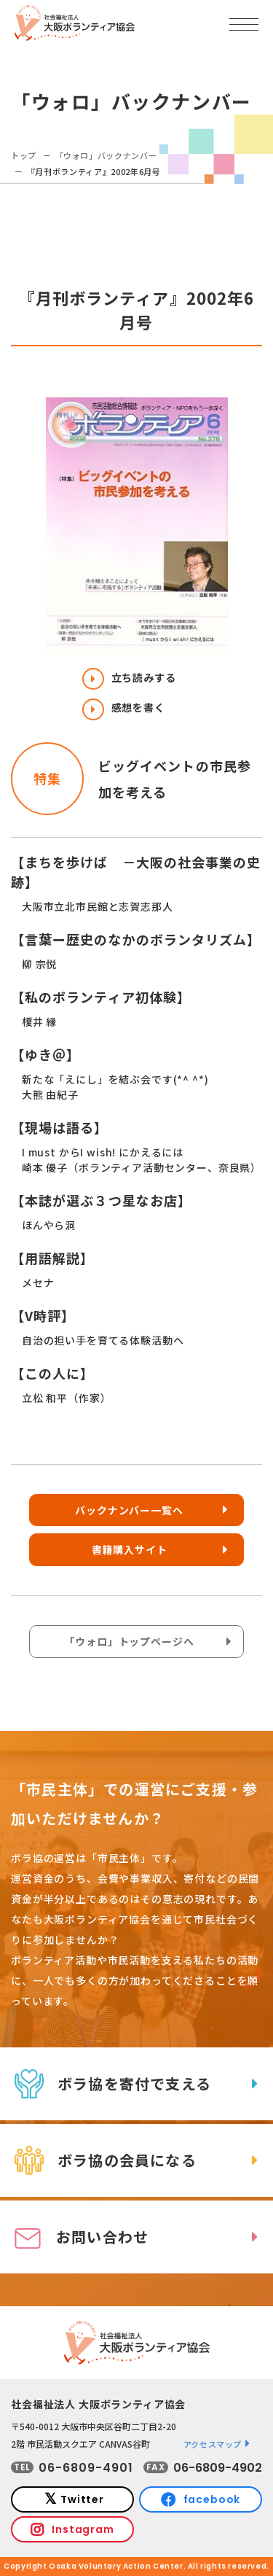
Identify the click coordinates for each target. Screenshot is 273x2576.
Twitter (82, 2499)
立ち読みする (129, 677)
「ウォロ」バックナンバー (106, 155)
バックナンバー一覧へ (129, 1510)
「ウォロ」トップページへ (129, 1641)
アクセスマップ (212, 2444)
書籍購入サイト (129, 1549)
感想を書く (123, 707)
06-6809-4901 (86, 2467)
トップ (23, 155)
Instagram (83, 2529)
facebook (212, 2499)
